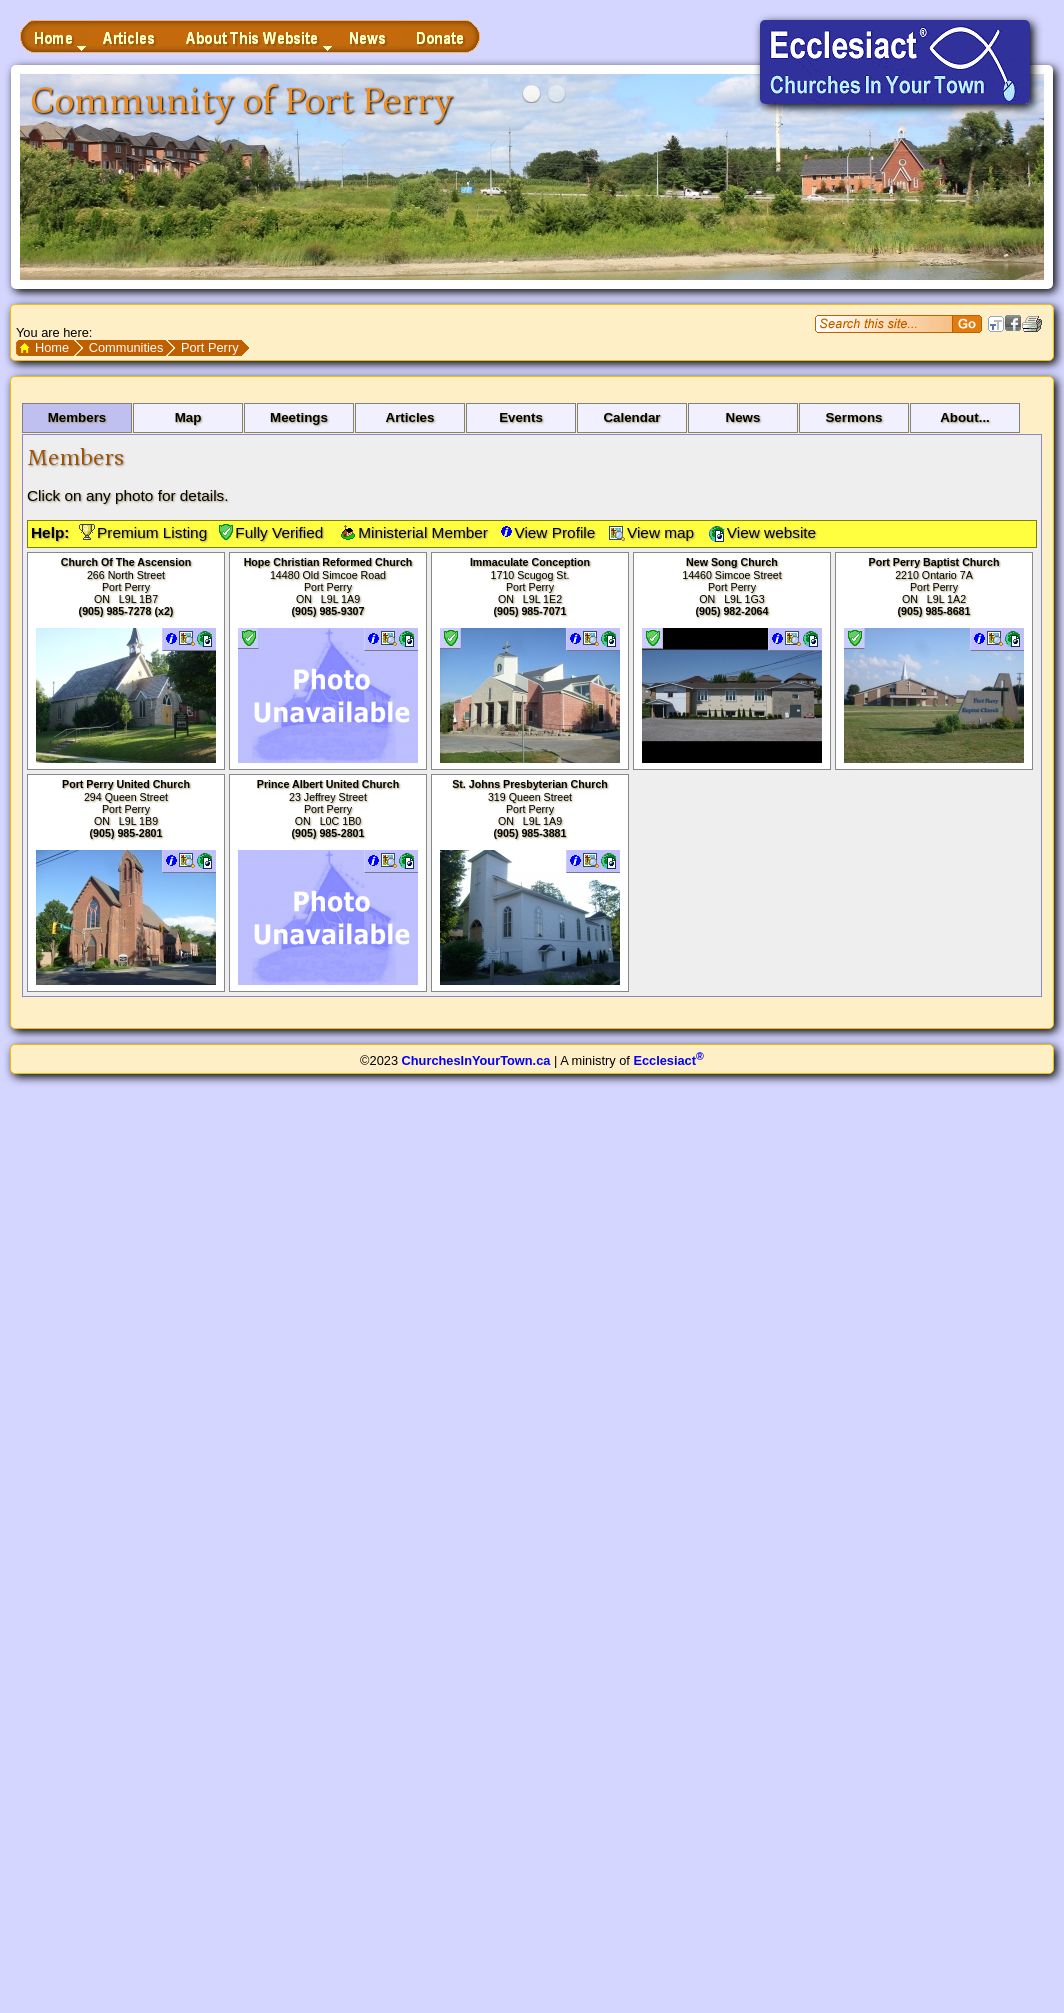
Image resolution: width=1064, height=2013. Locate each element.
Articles (410, 417)
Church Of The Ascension (126, 562)
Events (521, 417)
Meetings (299, 417)
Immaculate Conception (530, 562)
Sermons (853, 417)
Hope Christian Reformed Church (328, 562)
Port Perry (210, 347)
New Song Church (732, 562)
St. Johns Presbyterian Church (530, 784)
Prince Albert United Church (328, 784)
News (743, 417)
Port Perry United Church (126, 784)
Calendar (631, 417)
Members (77, 417)
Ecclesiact (668, 1060)
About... (965, 417)
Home (52, 347)
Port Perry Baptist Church (934, 562)
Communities (126, 347)
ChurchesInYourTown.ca (476, 1060)
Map (188, 417)
